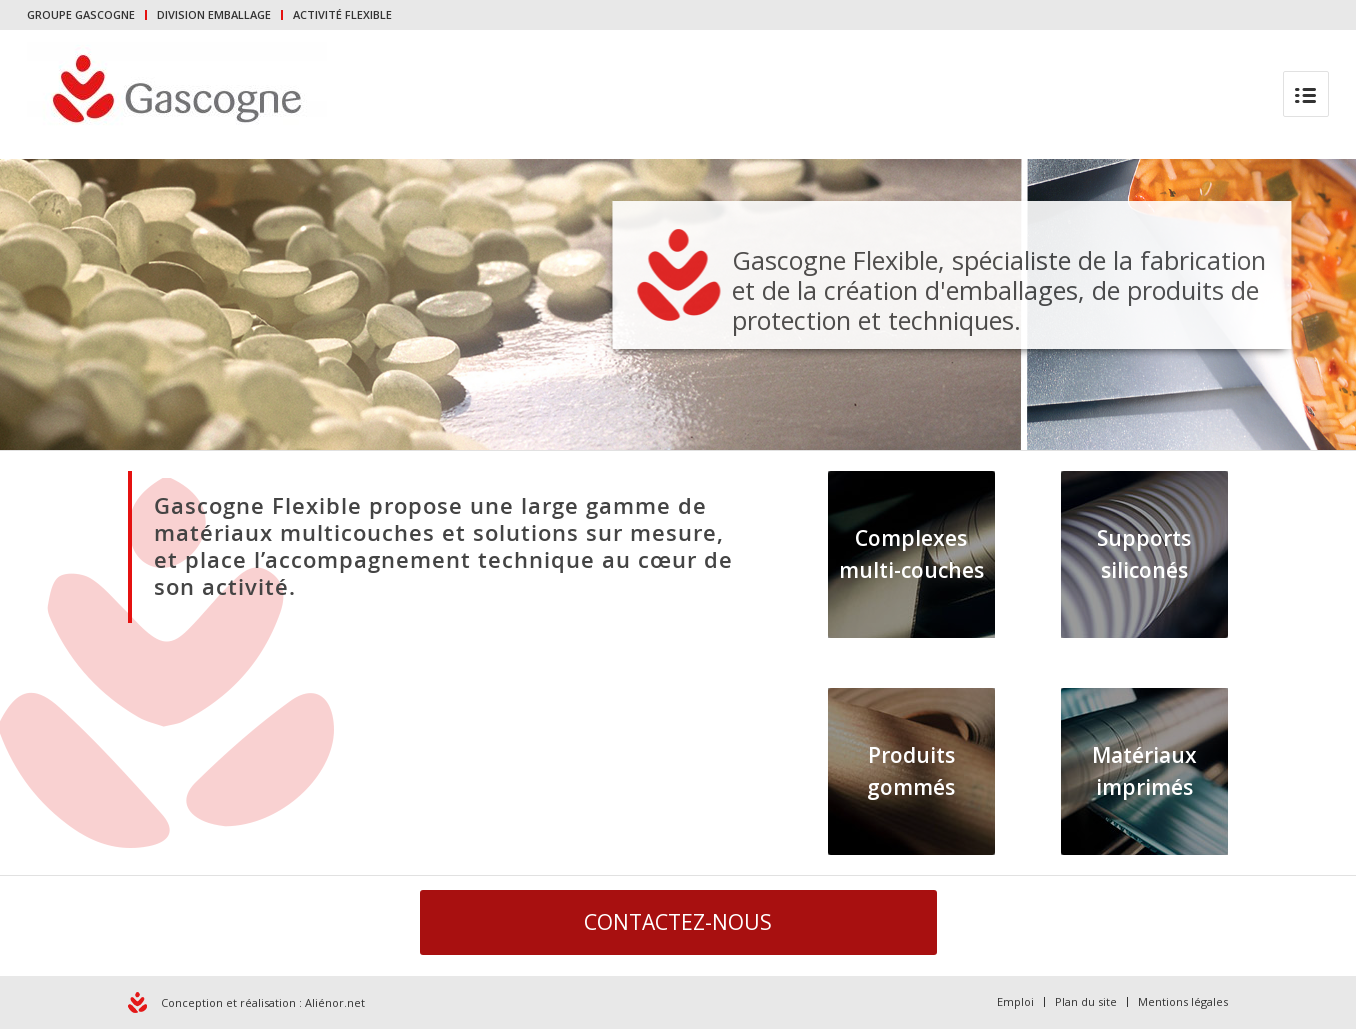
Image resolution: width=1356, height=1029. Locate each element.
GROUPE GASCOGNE (81, 14)
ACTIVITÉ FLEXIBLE (342, 14)
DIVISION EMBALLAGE (214, 14)
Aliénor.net (335, 1002)
